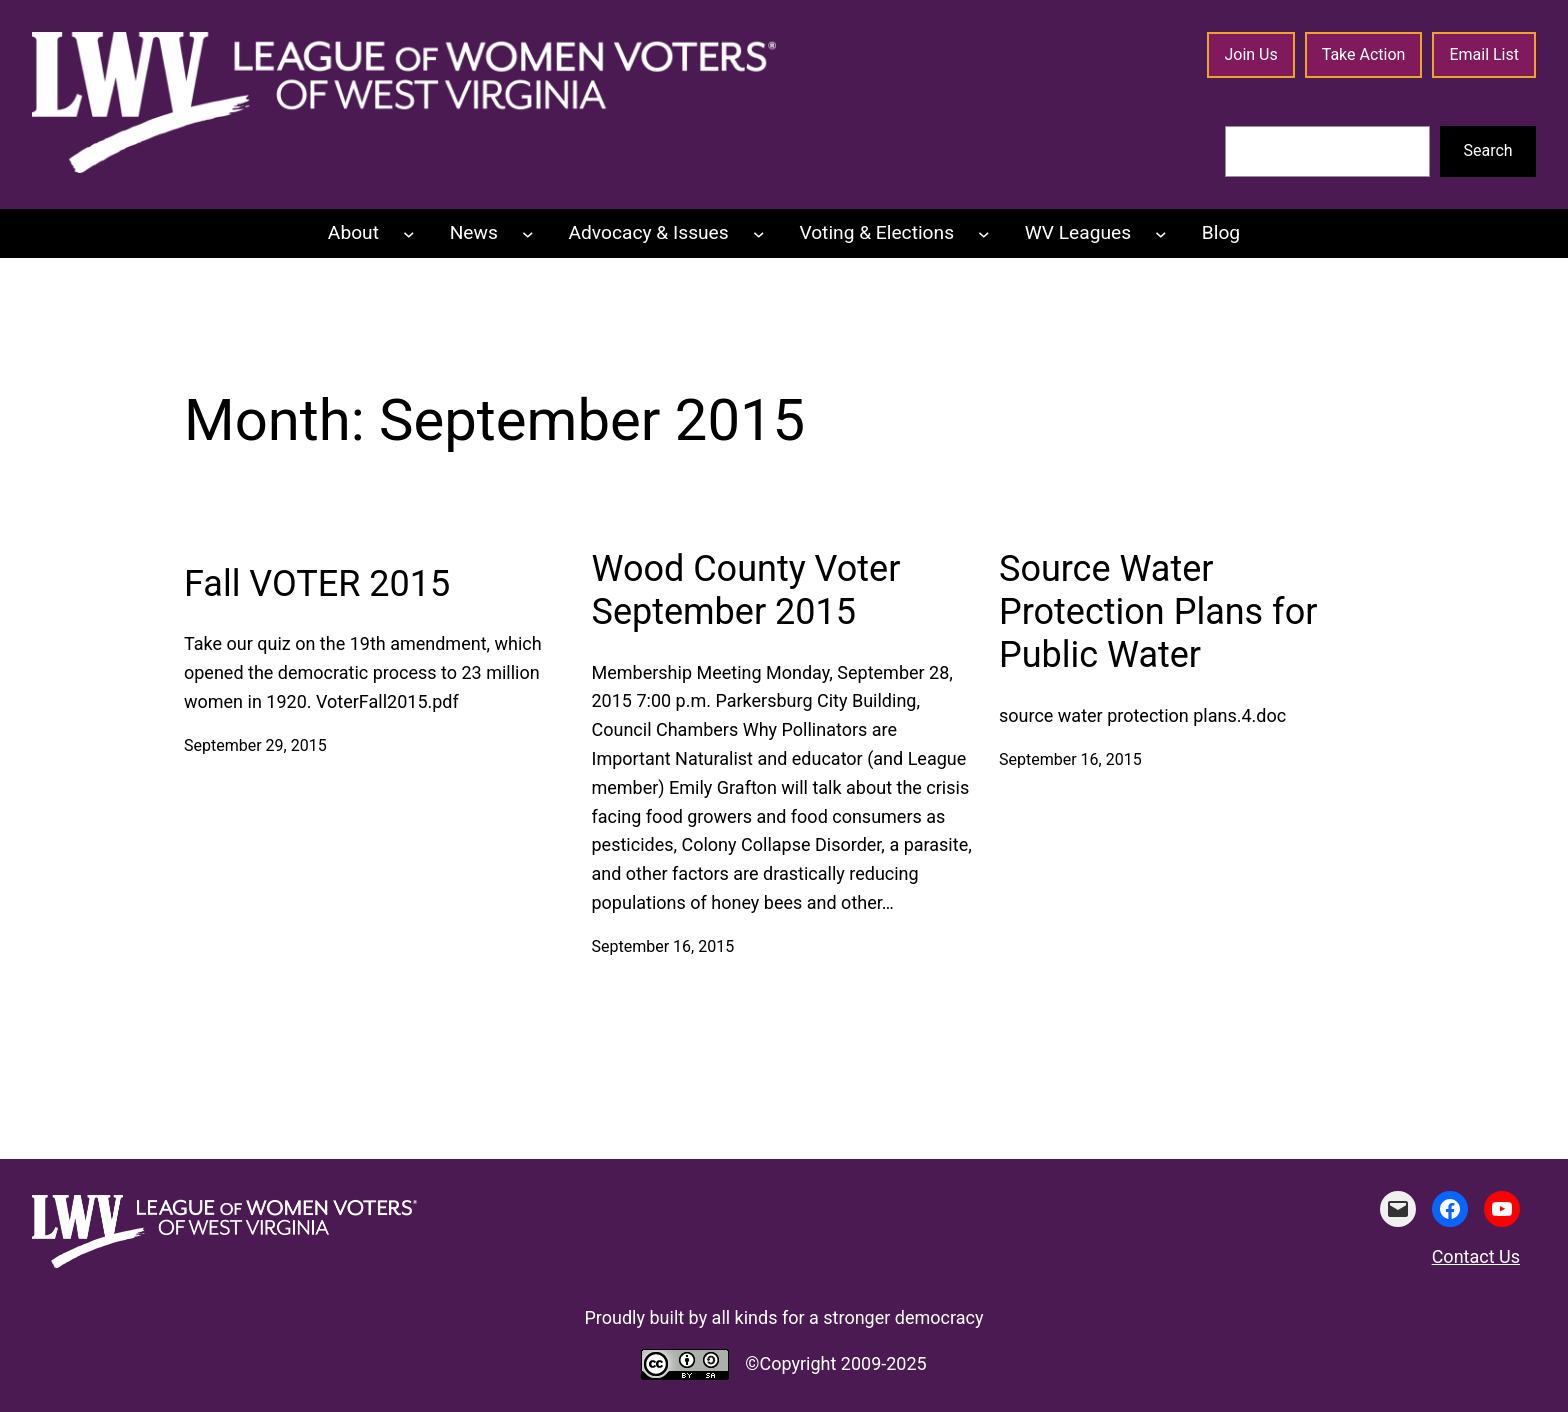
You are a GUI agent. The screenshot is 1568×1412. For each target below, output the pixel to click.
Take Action (1364, 54)
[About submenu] (409, 234)
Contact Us (1476, 1256)
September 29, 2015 (255, 745)
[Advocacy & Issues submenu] (759, 234)
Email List (1484, 54)
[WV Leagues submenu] (1161, 234)
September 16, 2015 (663, 946)
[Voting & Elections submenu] (984, 234)
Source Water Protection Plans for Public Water (1158, 612)
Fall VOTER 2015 (317, 584)
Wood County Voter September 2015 (746, 590)
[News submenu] (528, 234)
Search (1488, 150)
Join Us (1250, 54)
